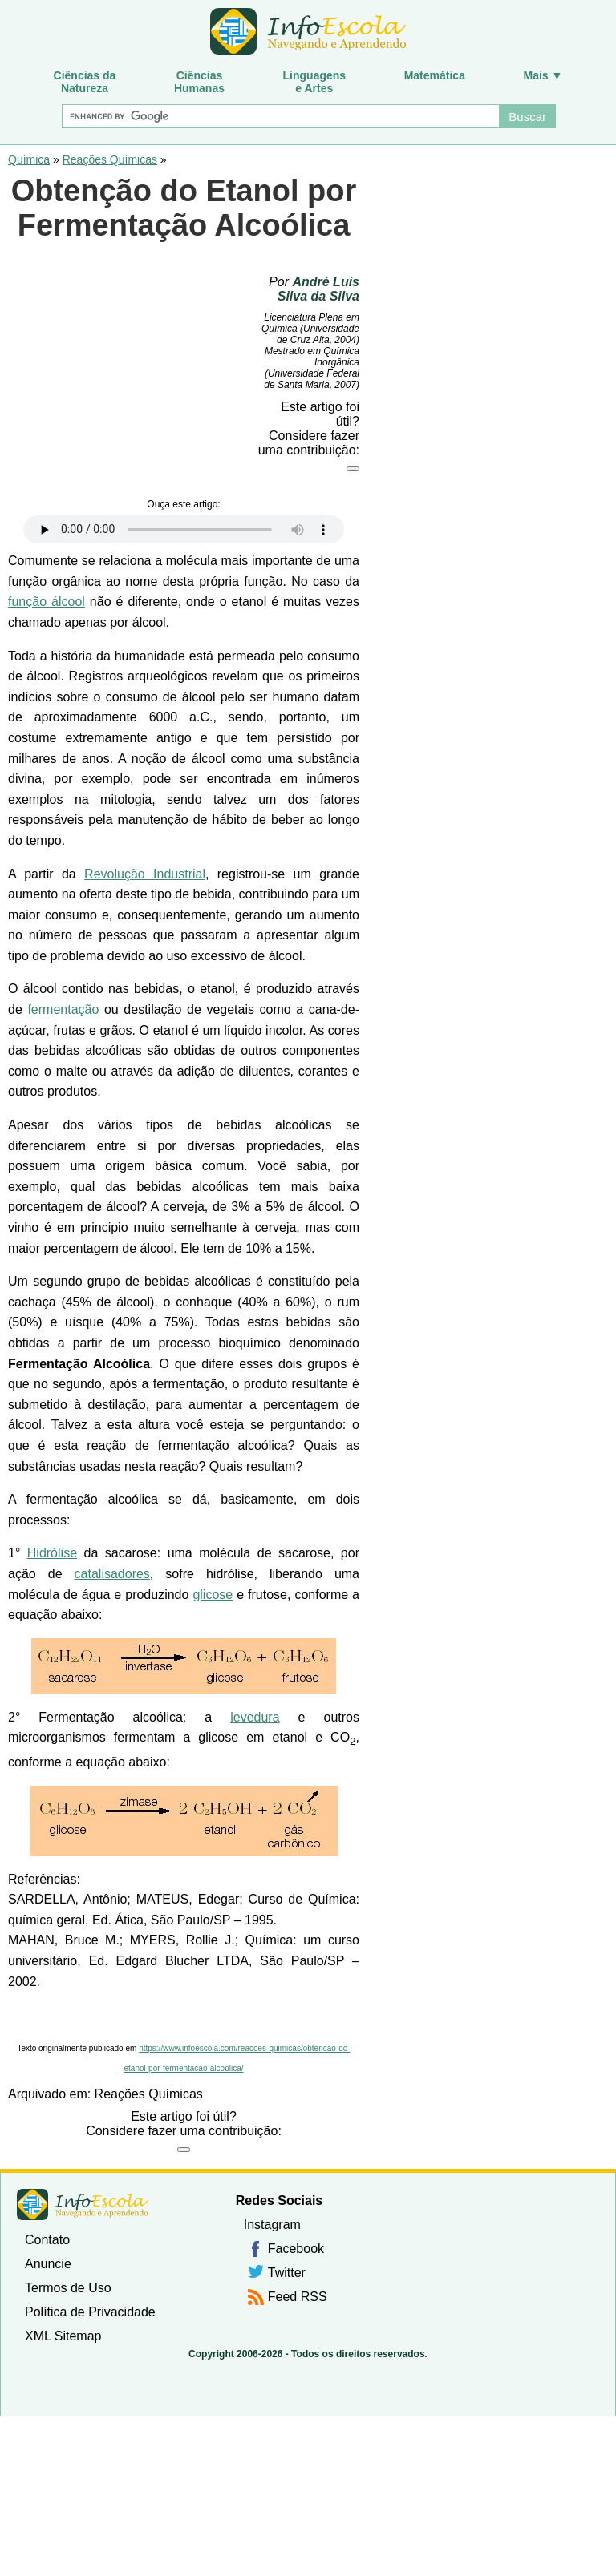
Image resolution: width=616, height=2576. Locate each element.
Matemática (434, 75)
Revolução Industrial (144, 874)
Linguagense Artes (314, 82)
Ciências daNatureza (85, 82)
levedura (254, 1717)
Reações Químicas (110, 159)
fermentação (63, 1009)
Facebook (296, 2248)
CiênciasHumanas (199, 82)
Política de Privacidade (90, 2312)
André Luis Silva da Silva (318, 289)
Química (29, 159)
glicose (212, 1594)
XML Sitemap (63, 2336)
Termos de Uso (68, 2288)
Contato (47, 2240)
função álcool (46, 601)
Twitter (287, 2272)
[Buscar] (280, 116)
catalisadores (112, 1574)
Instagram (272, 2224)
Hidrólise (52, 1553)
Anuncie (48, 2264)
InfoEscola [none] (82, 2204)
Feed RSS (297, 2296)
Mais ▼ (543, 75)
